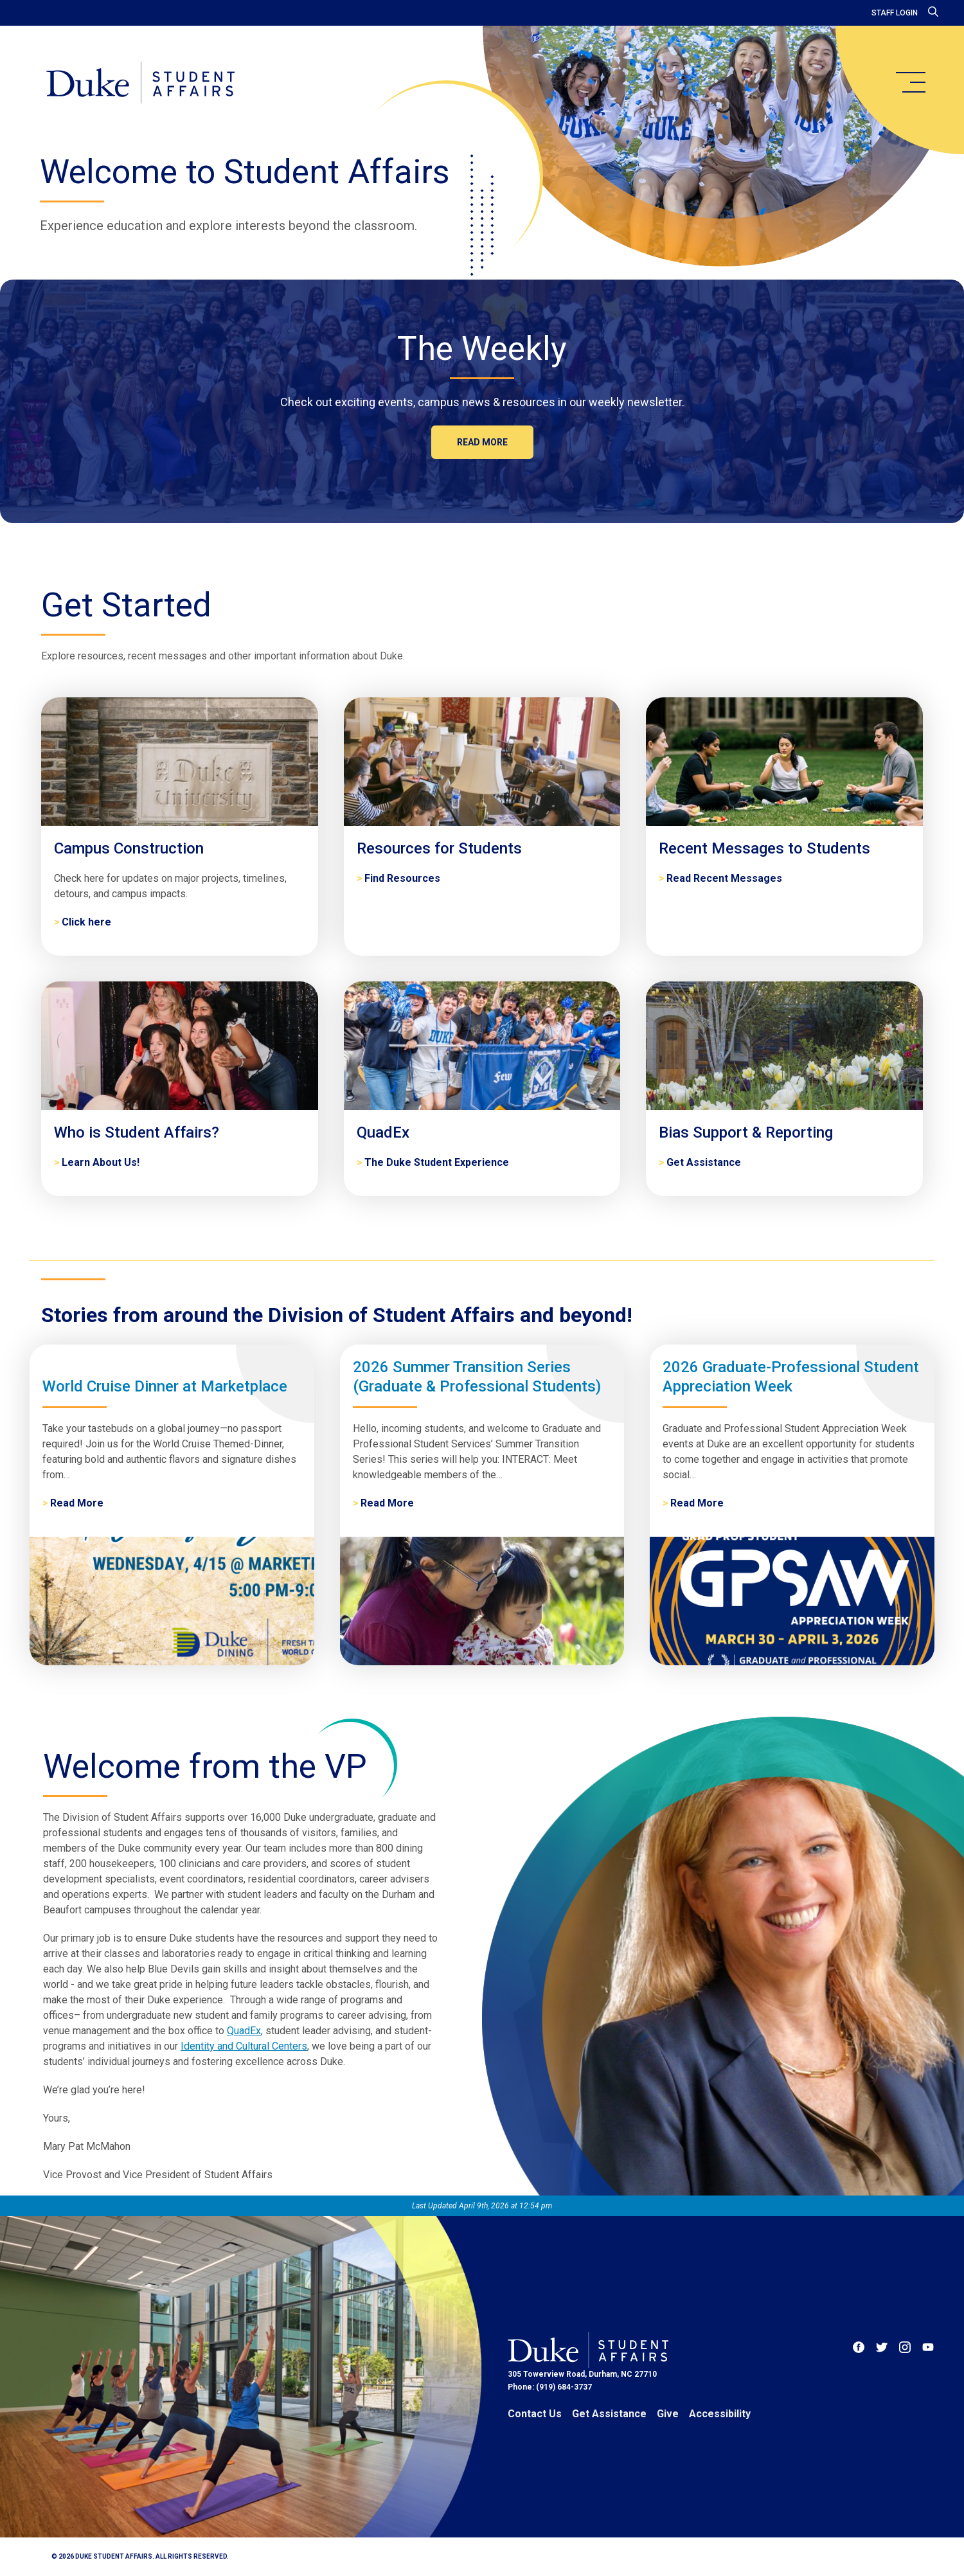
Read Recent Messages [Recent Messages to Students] (724, 878)
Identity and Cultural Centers (244, 2046)
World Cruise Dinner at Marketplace (164, 1386)
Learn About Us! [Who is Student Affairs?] (100, 1162)
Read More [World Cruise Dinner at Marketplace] (76, 1503)
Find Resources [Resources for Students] (402, 878)
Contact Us (535, 2414)
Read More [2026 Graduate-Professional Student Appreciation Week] (697, 1503)
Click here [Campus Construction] (86, 922)
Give (668, 2414)
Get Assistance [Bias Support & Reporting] (703, 1162)
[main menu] (910, 82)
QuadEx (244, 2031)
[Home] (140, 83)
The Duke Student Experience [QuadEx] (436, 1162)
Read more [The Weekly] (482, 442)
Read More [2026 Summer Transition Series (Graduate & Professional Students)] (387, 1503)
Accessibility (720, 2414)
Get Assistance (609, 2414)
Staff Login (894, 12)
